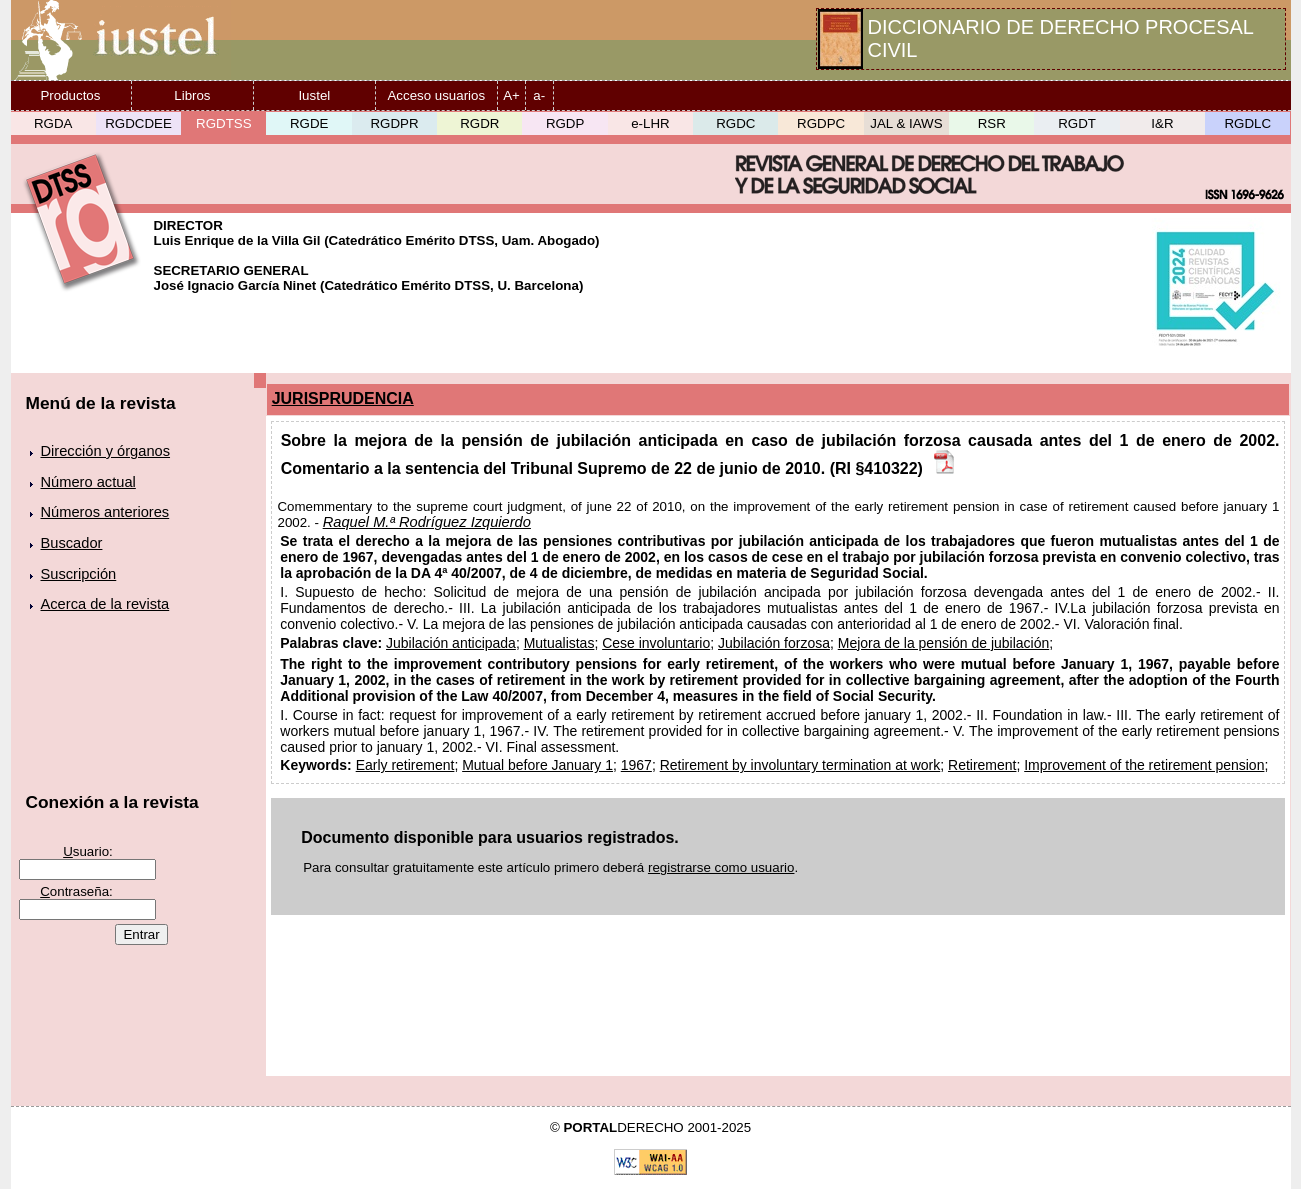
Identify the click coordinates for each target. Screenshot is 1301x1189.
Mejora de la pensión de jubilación (943, 643)
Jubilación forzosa (774, 643)
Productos (70, 95)
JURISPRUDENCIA (343, 398)
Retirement (982, 765)
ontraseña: (76, 891)
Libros (192, 95)
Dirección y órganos (106, 451)
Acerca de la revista (105, 604)
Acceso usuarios (436, 95)
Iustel (314, 95)
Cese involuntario (656, 643)
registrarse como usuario (721, 867)
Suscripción (79, 574)
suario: (88, 851)
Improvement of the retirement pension (1144, 765)
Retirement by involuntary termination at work (800, 765)
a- (539, 95)
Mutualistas (559, 643)
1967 (636, 765)
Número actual (88, 482)
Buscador (72, 543)
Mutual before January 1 (537, 765)
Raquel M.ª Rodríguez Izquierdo (427, 522)
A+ (511, 95)
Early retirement (405, 765)
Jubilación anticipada (451, 643)
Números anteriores (105, 512)
